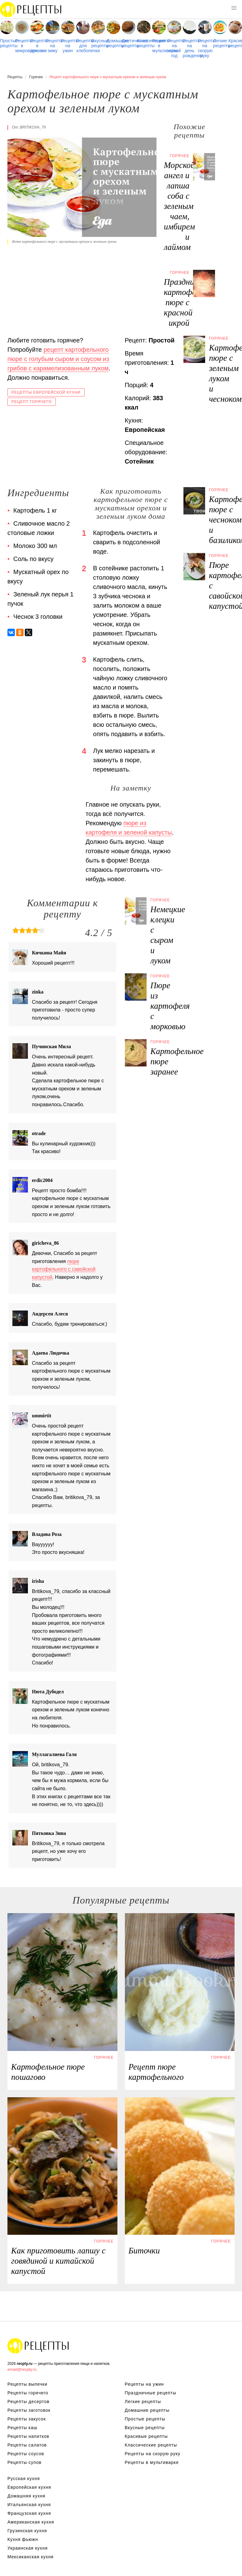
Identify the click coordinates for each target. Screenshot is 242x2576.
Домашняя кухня (26, 2495)
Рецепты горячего (27, 2392)
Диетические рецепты (128, 43)
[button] (234, 8)
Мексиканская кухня (30, 2556)
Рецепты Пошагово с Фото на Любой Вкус (38, 2345)
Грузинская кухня (27, 2530)
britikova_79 (33, 127)
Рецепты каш (22, 2427)
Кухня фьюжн (22, 2539)
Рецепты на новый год (174, 48)
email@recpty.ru (22, 2369)
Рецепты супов (24, 2462)
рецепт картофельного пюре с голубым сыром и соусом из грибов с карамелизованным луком (58, 359)
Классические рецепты (144, 43)
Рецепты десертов (28, 2401)
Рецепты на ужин (68, 45)
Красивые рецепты (235, 43)
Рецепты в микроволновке (22, 45)
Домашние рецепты (113, 43)
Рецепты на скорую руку (205, 48)
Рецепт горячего (31, 402)
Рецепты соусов (25, 2453)
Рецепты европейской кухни (46, 392)
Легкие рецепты (220, 43)
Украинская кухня (27, 2548)
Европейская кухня (29, 2487)
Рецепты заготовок (29, 2410)
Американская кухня (30, 2521)
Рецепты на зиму (52, 45)
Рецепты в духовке (37, 45)
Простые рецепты (7, 43)
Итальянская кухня (29, 2504)
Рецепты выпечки (27, 2384)
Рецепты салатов (27, 2444)
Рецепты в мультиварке (159, 45)
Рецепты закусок (26, 2418)
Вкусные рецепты (98, 43)
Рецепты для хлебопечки (83, 45)
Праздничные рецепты (150, 2392)
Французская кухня (29, 2513)
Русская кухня (23, 2478)
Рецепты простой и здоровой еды (31, 9)
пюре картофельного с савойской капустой (63, 1269)
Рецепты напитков (28, 2436)
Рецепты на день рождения (189, 48)
